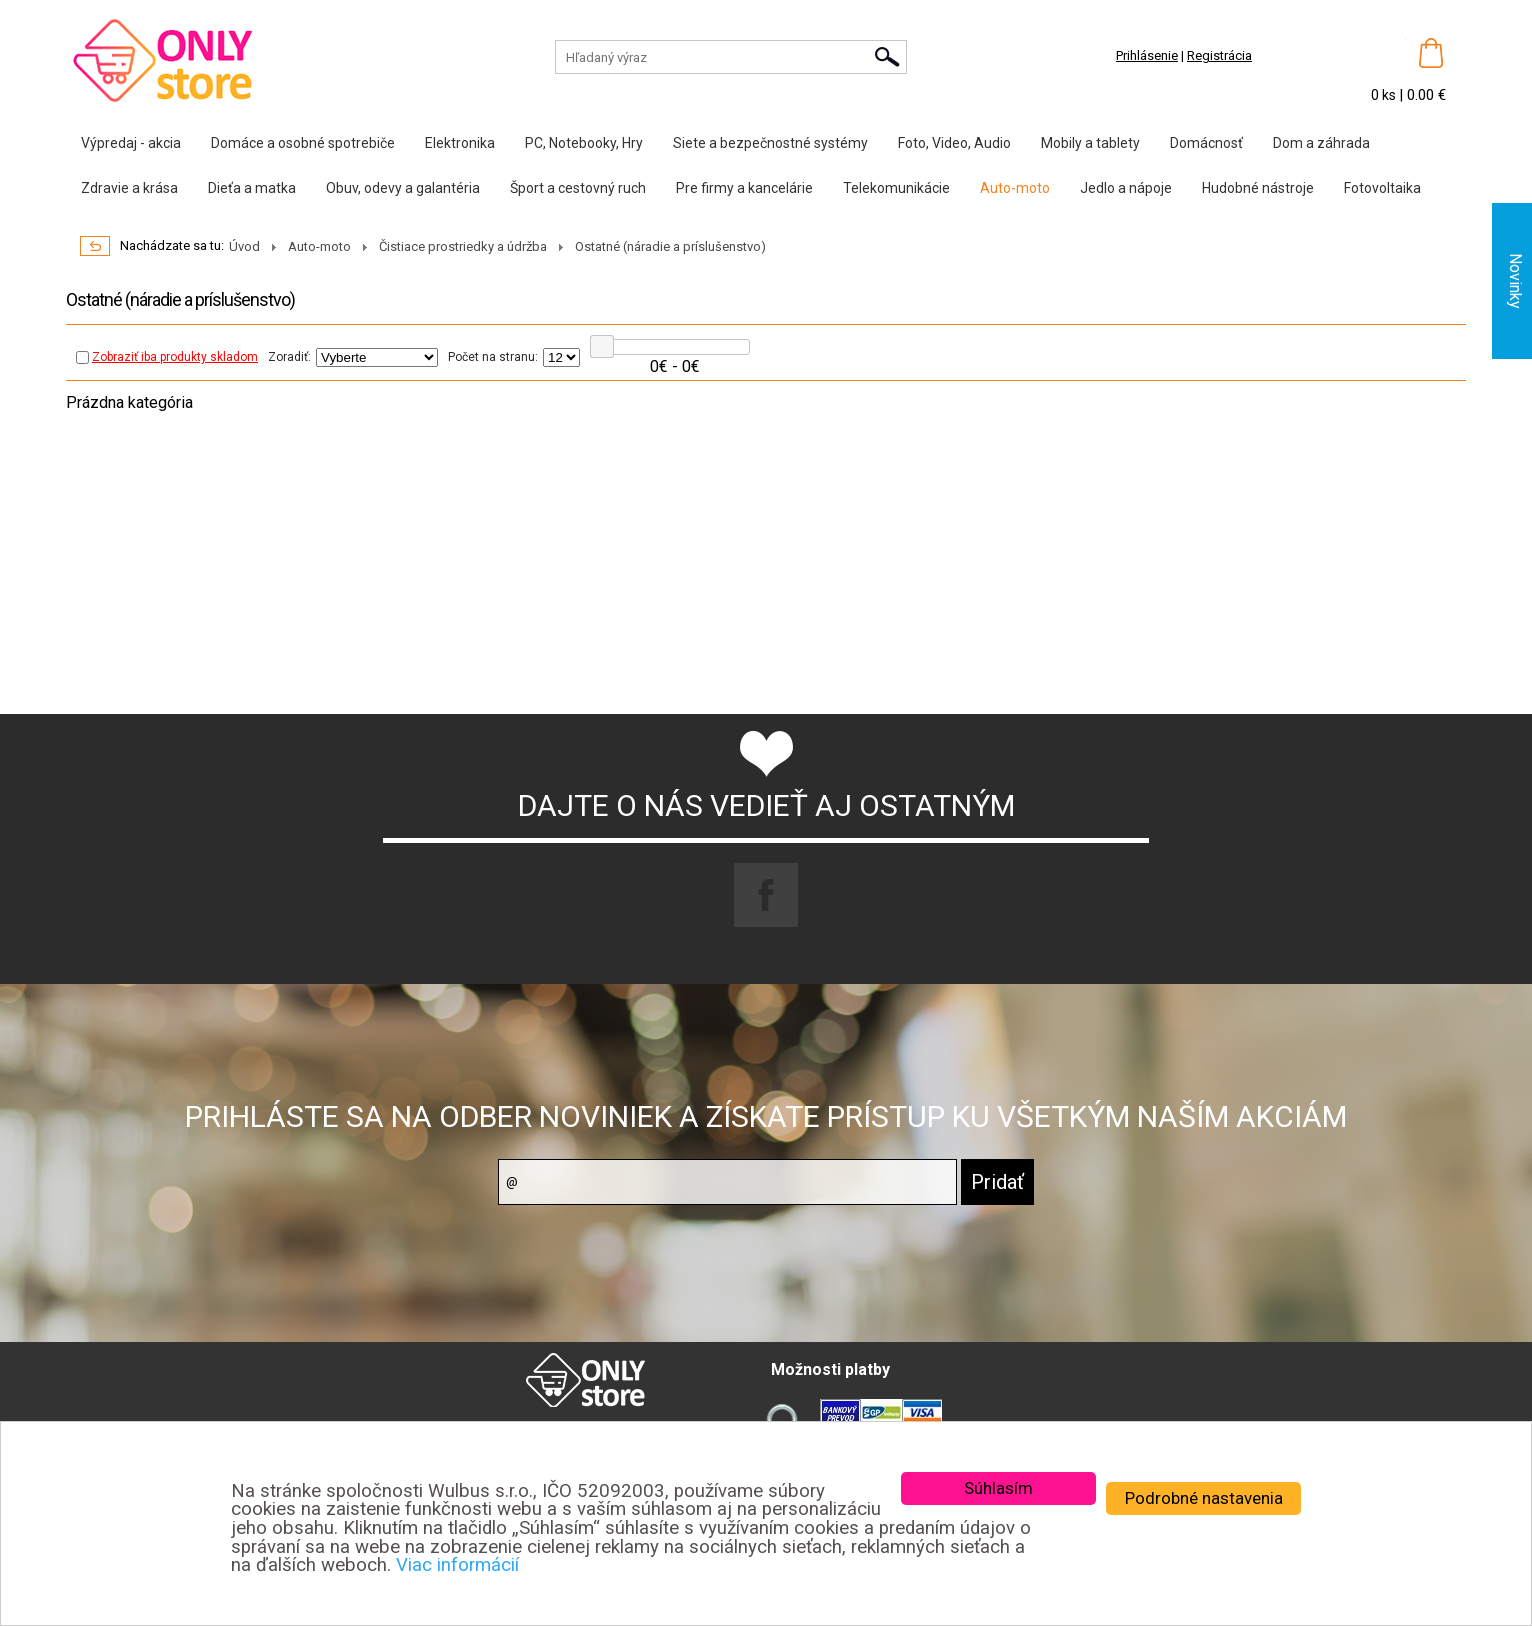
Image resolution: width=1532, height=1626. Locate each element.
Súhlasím (998, 1488)
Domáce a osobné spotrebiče (303, 143)
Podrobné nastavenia (1204, 1498)
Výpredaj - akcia (131, 143)
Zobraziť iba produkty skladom (167, 357)
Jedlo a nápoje (1126, 188)
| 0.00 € (1422, 95)
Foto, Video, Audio (954, 143)
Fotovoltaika (1382, 188)
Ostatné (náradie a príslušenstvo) (670, 246)
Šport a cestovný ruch (578, 188)
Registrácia (1219, 55)
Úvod (244, 246)
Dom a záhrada (1321, 143)
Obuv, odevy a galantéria (403, 188)
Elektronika (460, 143)
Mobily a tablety (1090, 143)
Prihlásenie (1147, 55)
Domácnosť (1206, 143)
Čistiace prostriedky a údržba (463, 246)
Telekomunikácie (896, 188)
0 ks (1385, 95)
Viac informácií (457, 1565)
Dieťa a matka (252, 188)
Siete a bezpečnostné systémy (770, 143)
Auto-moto (1015, 188)
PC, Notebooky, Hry (584, 143)
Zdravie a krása (129, 188)
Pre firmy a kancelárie (744, 188)
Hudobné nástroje (1258, 188)
